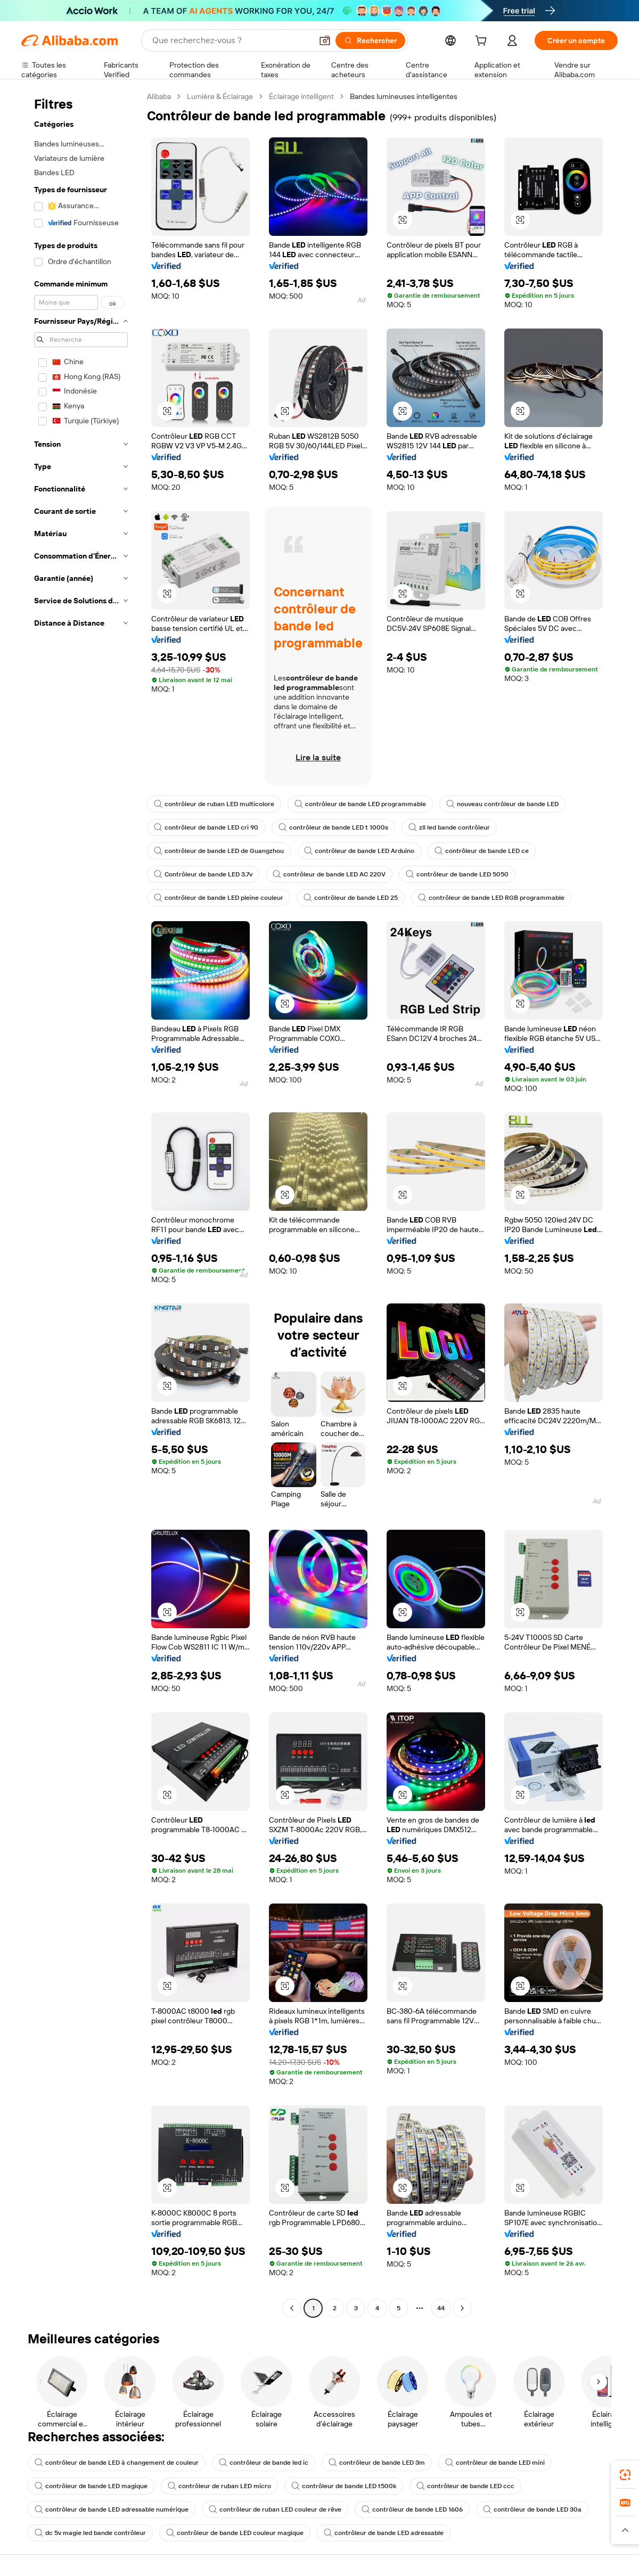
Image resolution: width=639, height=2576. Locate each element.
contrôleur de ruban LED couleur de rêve (275, 2509)
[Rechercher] (370, 40)
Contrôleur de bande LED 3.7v (203, 874)
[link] (625, 2475)
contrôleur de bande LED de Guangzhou (219, 851)
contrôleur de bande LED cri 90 (206, 827)
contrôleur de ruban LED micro (219, 2486)
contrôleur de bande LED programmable (360, 804)
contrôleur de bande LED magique (91, 2486)
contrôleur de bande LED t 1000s (333, 827)
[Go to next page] (462, 2308)
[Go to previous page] (291, 2308)
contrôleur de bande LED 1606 (412, 2509)
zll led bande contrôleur (449, 827)
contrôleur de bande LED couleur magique (235, 2533)
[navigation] (81, 1203)
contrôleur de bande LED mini (495, 2462)
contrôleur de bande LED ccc (465, 2486)
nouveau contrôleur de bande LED (502, 804)
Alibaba (159, 96)
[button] (324, 40)
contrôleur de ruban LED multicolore (214, 804)
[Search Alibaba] (231, 40)
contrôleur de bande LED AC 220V (329, 874)
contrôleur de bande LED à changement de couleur (117, 2462)
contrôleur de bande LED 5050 (457, 874)
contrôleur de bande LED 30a (532, 2509)
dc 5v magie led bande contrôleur (90, 2533)
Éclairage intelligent (301, 96)
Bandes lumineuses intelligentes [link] (403, 96)
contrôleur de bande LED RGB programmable (491, 897)
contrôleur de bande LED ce (482, 851)
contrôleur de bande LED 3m (377, 2462)
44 (441, 2308)
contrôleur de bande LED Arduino (359, 851)
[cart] (483, 42)
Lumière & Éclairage (220, 96)
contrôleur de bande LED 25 (351, 897)
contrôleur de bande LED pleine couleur (218, 897)
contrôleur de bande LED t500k (343, 2486)
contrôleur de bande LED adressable (384, 2533)
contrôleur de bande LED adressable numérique (112, 2509)
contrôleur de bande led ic (263, 2462)
